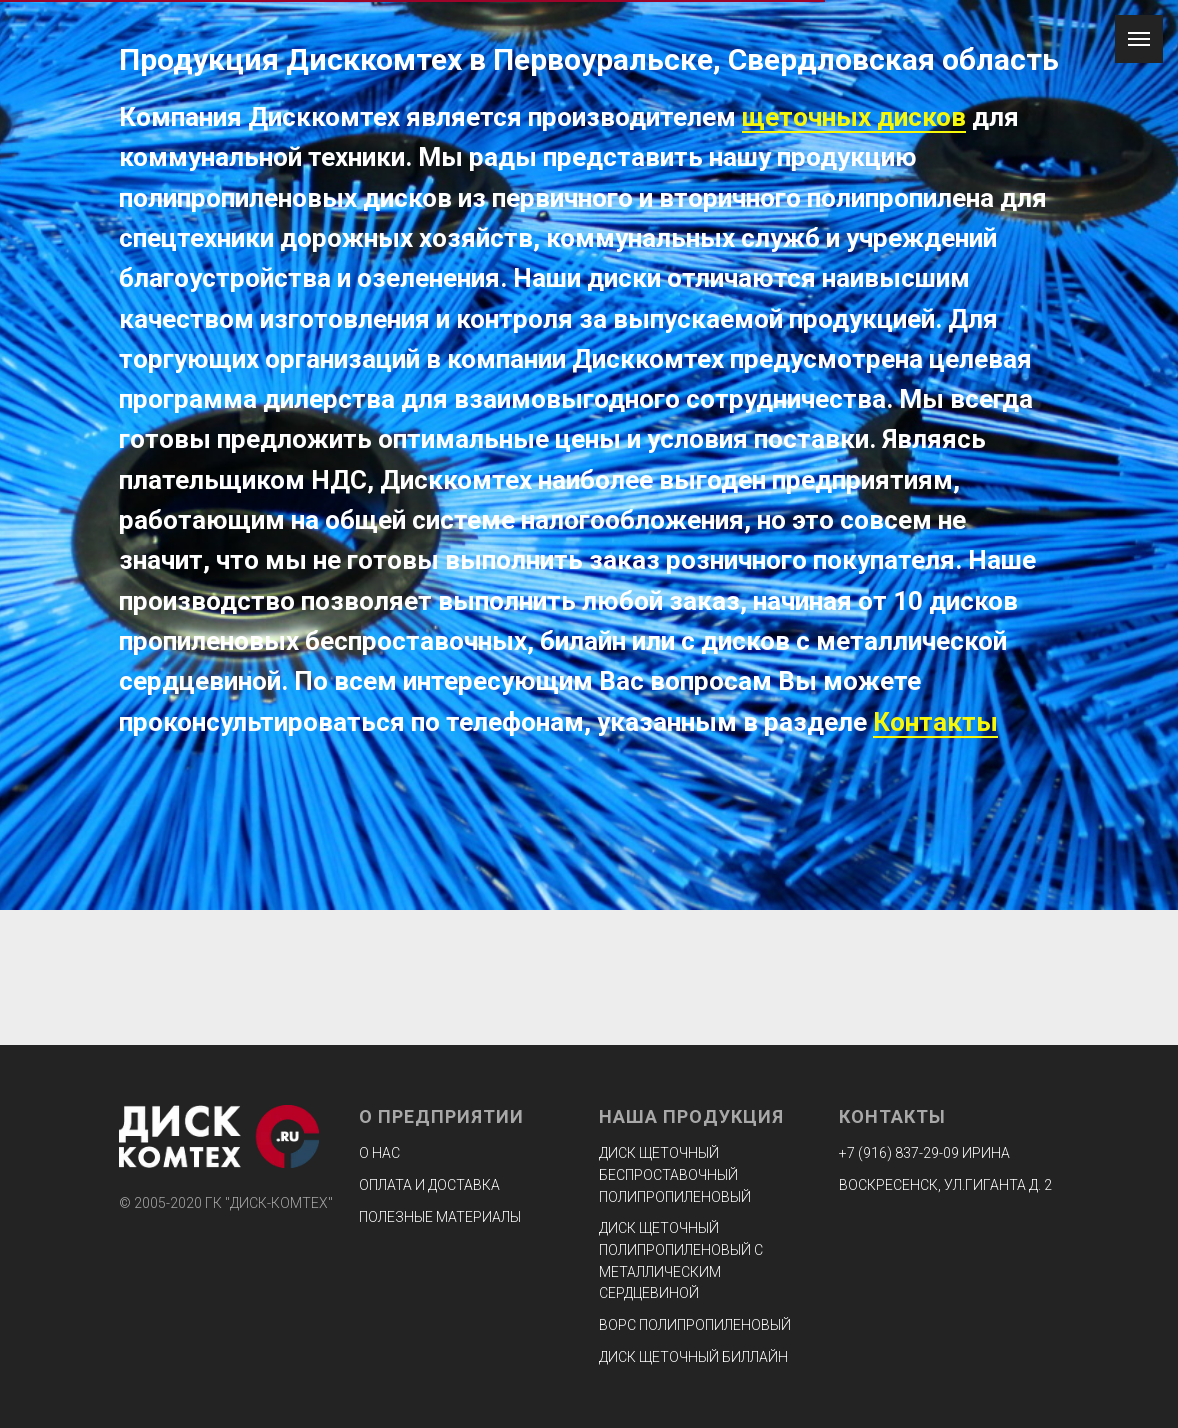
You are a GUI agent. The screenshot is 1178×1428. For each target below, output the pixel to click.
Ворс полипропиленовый (695, 1325)
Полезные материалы (440, 1217)
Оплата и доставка (429, 1185)
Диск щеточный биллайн (693, 1357)
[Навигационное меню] (1139, 39)
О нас (379, 1153)
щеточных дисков (854, 117)
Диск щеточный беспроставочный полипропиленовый (675, 1174)
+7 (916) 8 (871, 1153)
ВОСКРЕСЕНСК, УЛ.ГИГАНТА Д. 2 (945, 1185)
